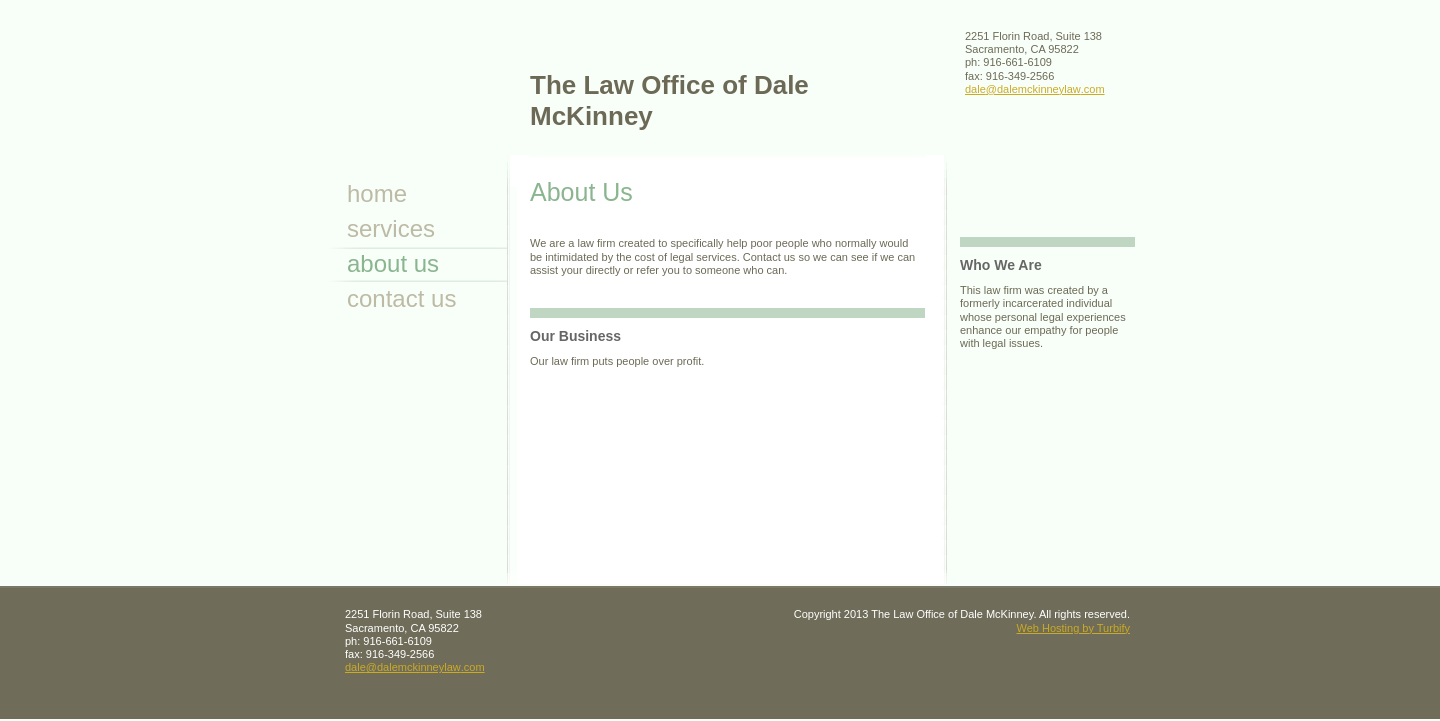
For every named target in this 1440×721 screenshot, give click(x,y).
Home (377, 193)
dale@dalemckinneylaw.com (1035, 89)
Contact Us (401, 298)
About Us (393, 263)
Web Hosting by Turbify (1073, 628)
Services (391, 228)
